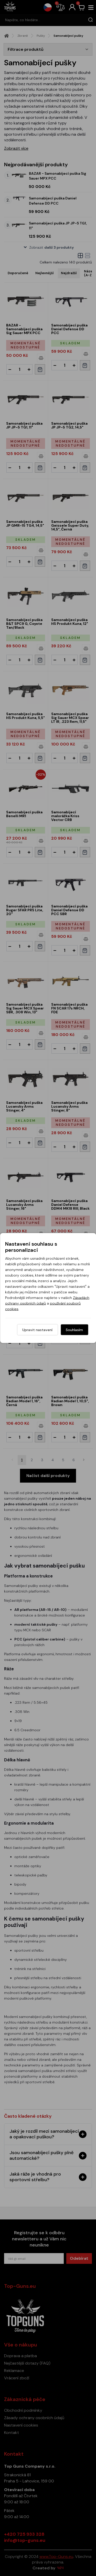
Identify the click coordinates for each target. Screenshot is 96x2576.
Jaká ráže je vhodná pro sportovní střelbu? (35, 2177)
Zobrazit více (16, 148)
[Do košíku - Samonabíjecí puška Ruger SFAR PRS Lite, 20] (40, 946)
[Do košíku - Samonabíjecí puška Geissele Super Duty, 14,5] (85, 566)
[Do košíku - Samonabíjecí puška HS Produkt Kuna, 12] (85, 660)
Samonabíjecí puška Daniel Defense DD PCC (53, 200)
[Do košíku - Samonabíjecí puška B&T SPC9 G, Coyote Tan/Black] (40, 660)
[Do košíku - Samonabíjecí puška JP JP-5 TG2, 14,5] (85, 467)
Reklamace (14, 2370)
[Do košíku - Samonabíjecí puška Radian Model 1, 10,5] (85, 1437)
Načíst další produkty (48, 1475)
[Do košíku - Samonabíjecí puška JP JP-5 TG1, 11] (40, 467)
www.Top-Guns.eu (56, 2556)
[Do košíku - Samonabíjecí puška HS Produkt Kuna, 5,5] (40, 758)
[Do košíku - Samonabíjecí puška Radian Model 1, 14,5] (85, 1339)
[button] (48, 247)
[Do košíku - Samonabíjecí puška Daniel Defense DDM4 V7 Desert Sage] (40, 1343)
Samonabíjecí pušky (68, 36)
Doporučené (18, 273)
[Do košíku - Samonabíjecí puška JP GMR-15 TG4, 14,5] (40, 562)
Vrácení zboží (16, 2378)
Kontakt (11, 2432)
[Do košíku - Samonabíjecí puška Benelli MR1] (40, 852)
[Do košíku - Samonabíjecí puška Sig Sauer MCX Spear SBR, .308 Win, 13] (40, 1044)
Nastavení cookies (21, 2425)
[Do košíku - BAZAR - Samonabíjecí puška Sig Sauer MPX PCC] (40, 369)
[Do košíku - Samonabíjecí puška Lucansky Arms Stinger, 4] (40, 1143)
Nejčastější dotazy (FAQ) (27, 2363)
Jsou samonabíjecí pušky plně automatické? (41, 2155)
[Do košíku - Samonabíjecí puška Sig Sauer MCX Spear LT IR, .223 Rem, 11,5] (85, 758)
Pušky (41, 36)
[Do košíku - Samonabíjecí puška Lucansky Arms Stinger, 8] (85, 1147)
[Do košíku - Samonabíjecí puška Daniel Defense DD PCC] (85, 365)
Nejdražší (69, 273)
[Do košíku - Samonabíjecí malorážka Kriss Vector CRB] (85, 852)
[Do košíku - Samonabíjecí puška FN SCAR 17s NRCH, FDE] (85, 1048)
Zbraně (22, 36)
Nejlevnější (44, 273)
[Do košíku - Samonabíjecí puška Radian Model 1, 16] (40, 1437)
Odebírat (79, 2258)
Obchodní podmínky (23, 2410)
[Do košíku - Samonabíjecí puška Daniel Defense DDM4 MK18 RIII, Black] (85, 1245)
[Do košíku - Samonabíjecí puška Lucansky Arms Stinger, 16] (40, 1245)
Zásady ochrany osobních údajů (34, 2417)
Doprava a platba (20, 2355)
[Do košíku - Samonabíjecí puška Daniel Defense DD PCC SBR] (85, 950)
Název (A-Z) (89, 273)
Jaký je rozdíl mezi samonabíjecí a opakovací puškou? (44, 2134)
